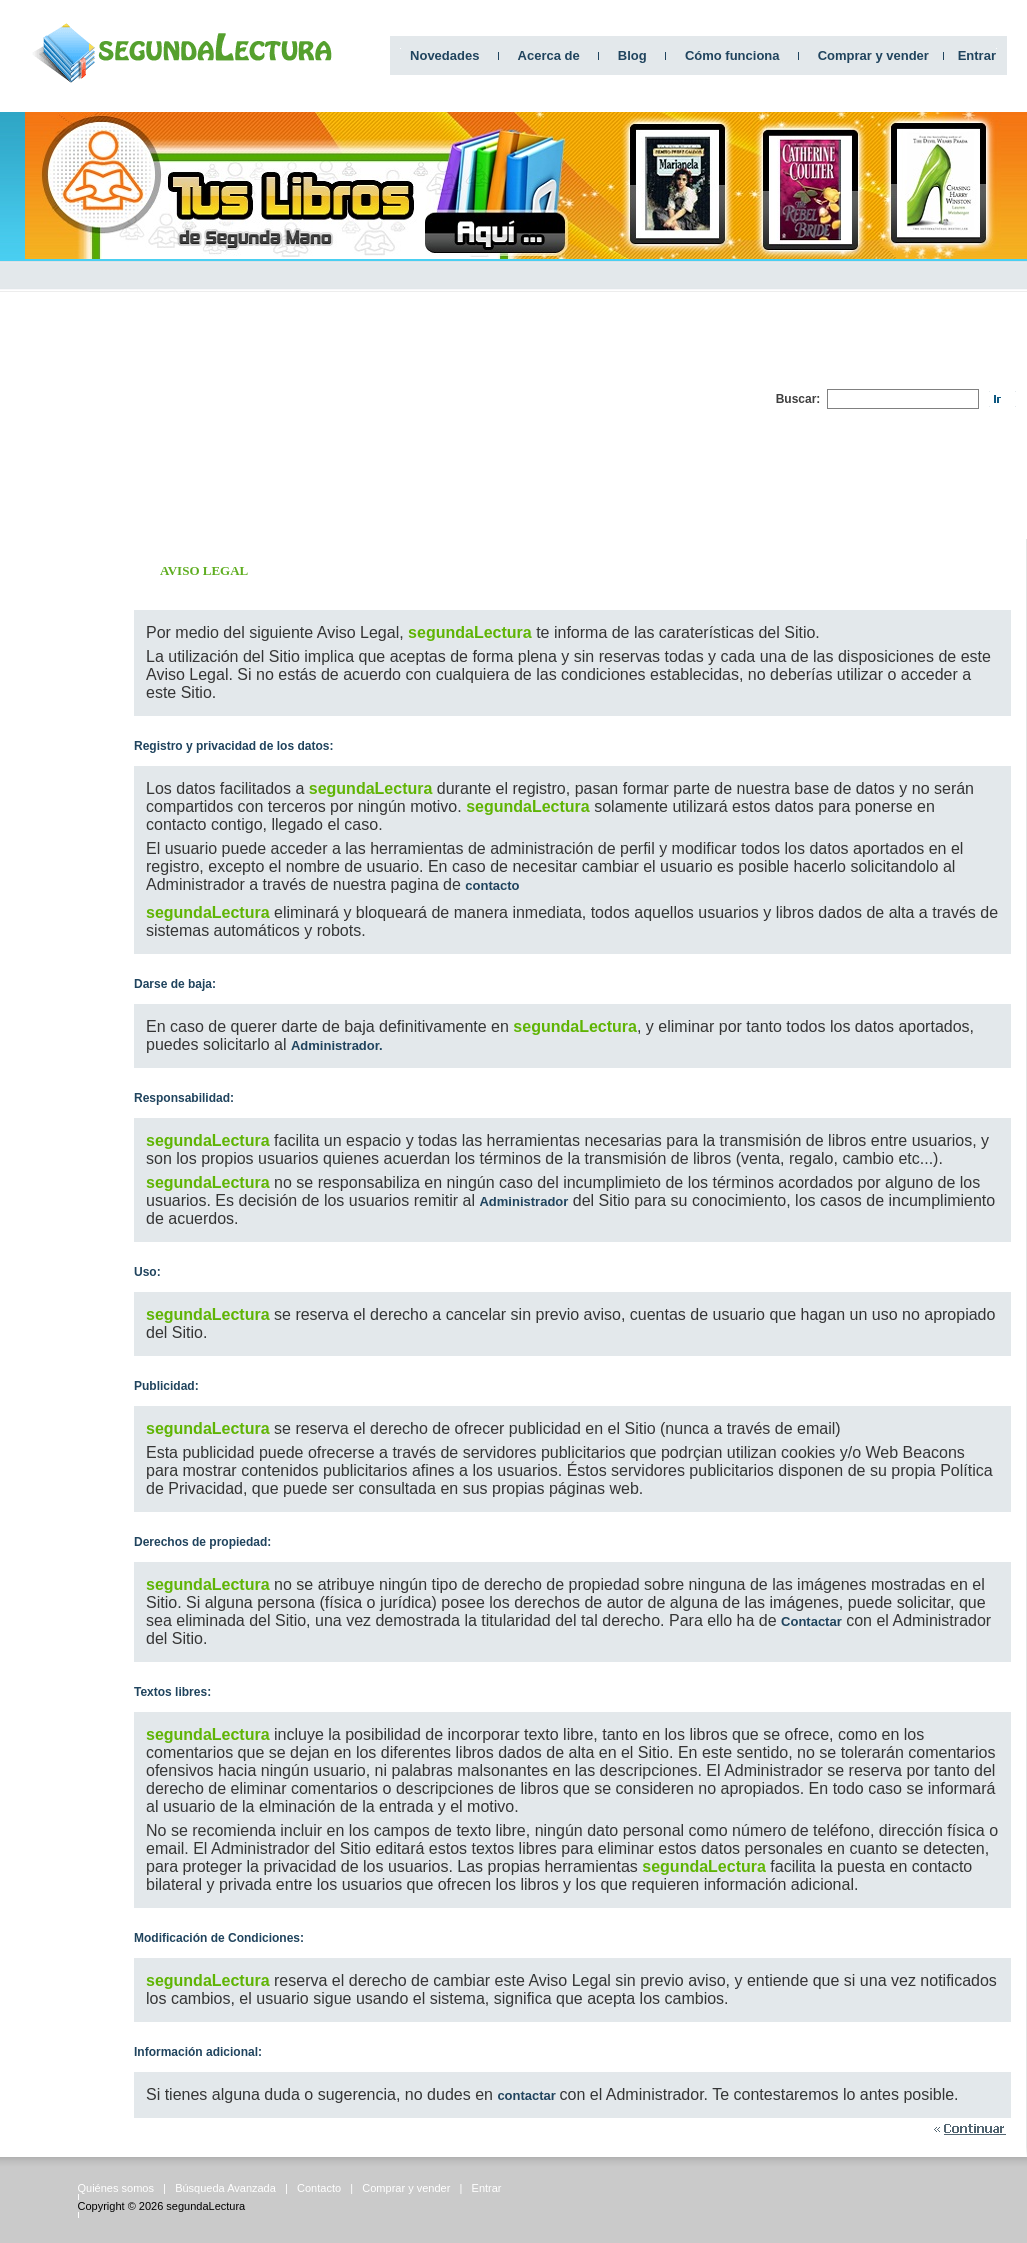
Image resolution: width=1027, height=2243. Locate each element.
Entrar (977, 55)
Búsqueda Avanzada (225, 2188)
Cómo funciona (732, 55)
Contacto (319, 2188)
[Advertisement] (542, 399)
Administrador (523, 1201)
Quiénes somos (116, 2188)
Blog (632, 55)
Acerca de (549, 55)
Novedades (444, 55)
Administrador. (337, 1045)
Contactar (811, 1621)
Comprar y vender (873, 55)
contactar (528, 2095)
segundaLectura (205, 2206)
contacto (492, 885)
